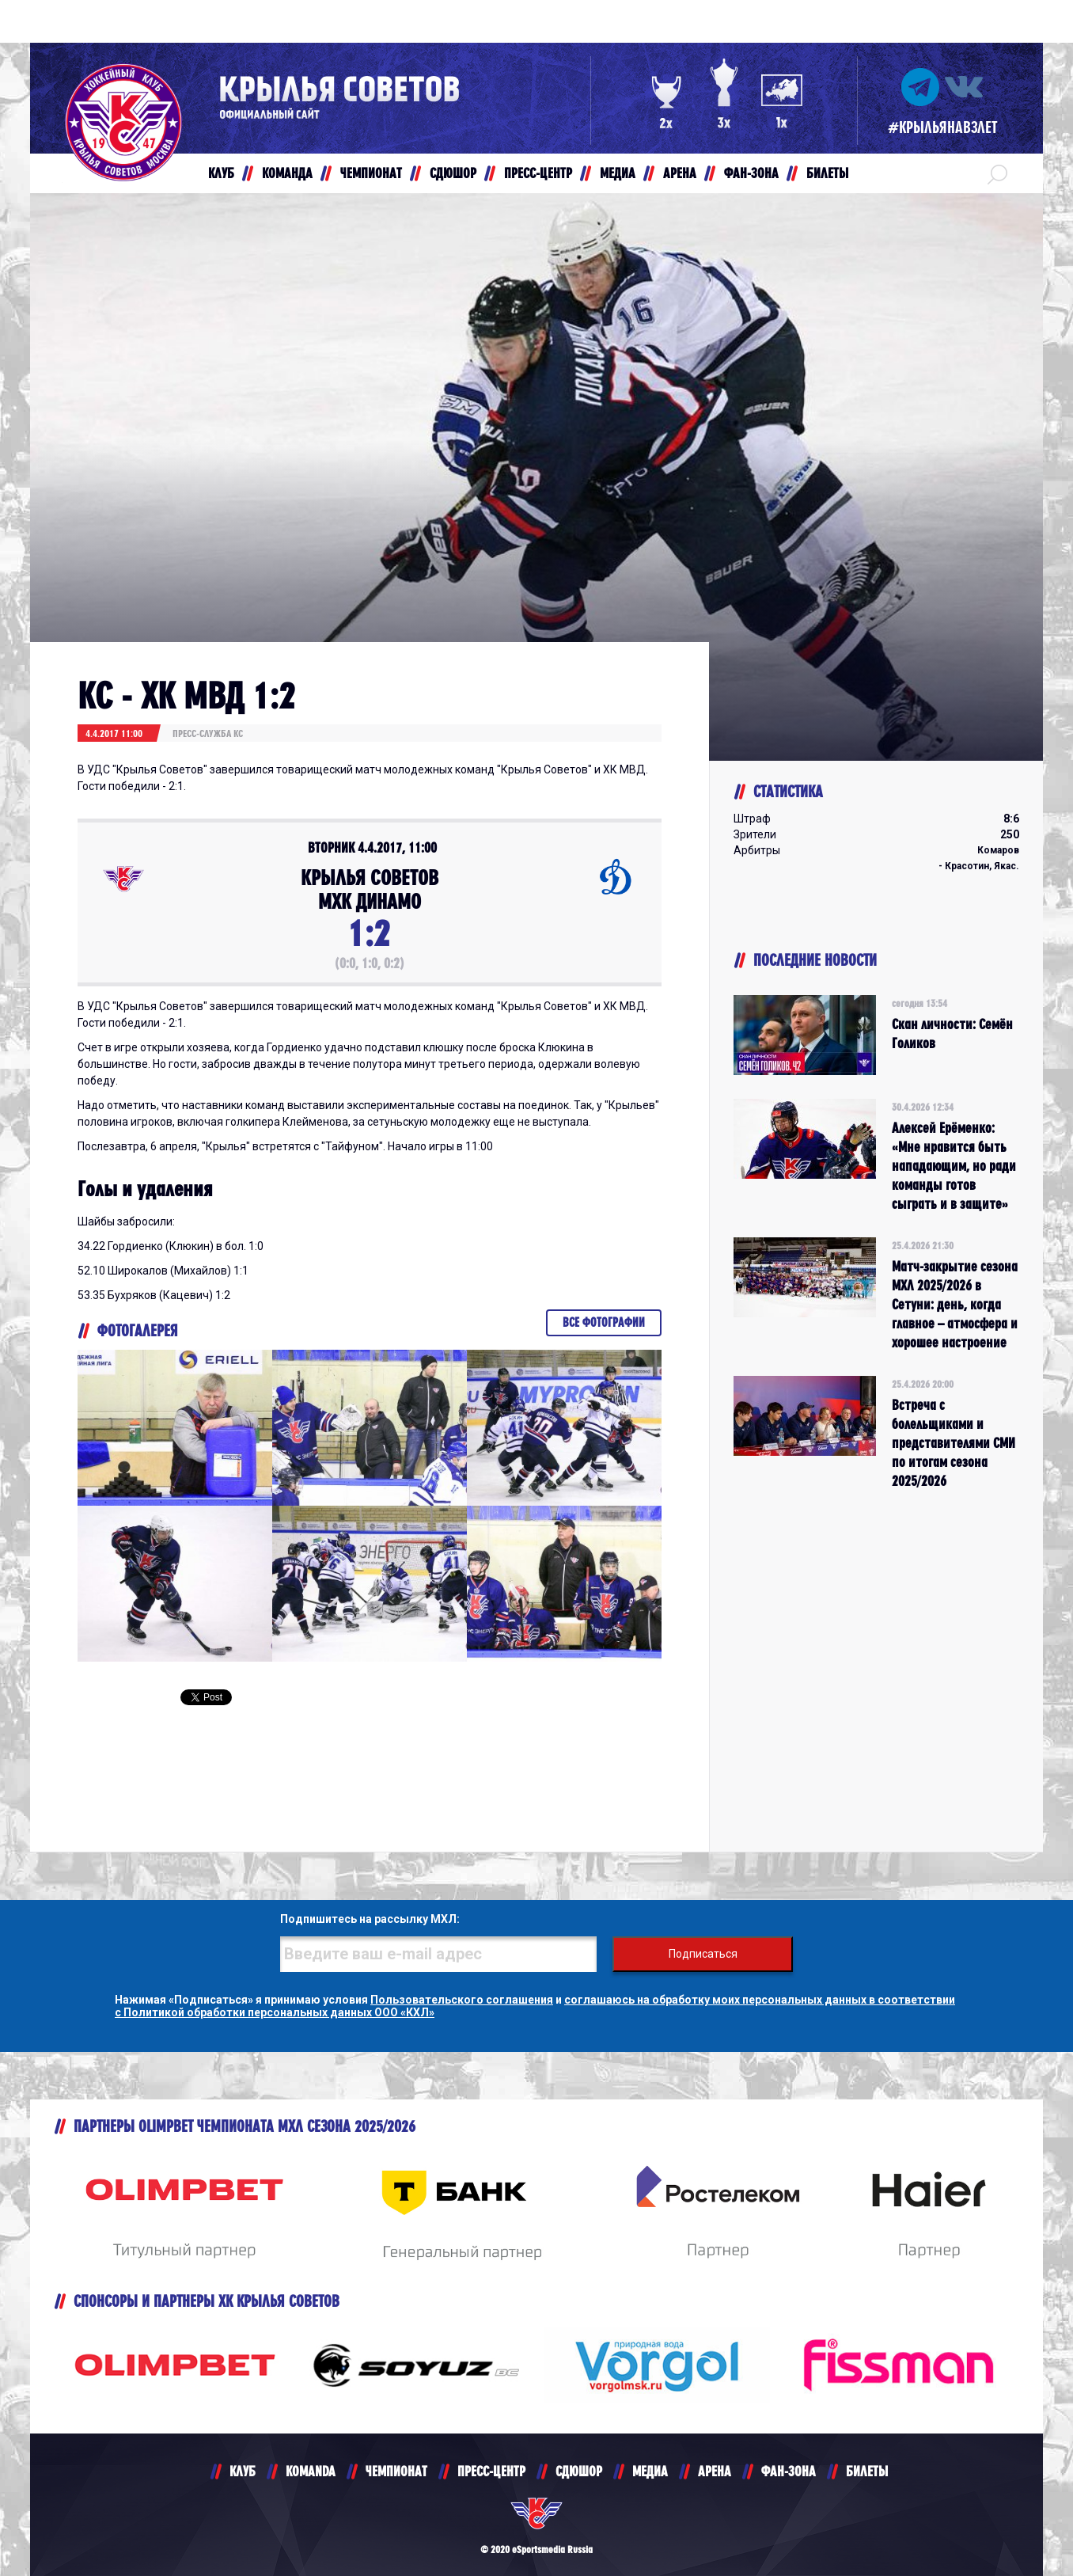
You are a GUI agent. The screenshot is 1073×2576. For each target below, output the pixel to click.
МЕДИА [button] (617, 172)
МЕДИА (650, 2471)
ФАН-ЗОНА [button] (751, 172)
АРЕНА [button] (679, 172)
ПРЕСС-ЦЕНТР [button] (538, 172)
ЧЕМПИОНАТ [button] (371, 172)
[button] (997, 173)
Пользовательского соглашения (461, 1999)
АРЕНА (714, 2471)
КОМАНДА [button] (287, 172)
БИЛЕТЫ (867, 2471)
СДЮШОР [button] (453, 172)
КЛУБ (242, 2471)
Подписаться (703, 1953)
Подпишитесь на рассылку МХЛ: (370, 1919)
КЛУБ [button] (221, 172)
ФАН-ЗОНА (788, 2471)
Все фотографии (604, 1322)
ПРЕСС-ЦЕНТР (491, 2471)
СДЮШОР (578, 2471)
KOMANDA (311, 2471)
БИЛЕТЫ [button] (827, 172)
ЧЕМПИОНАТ (396, 2471)
